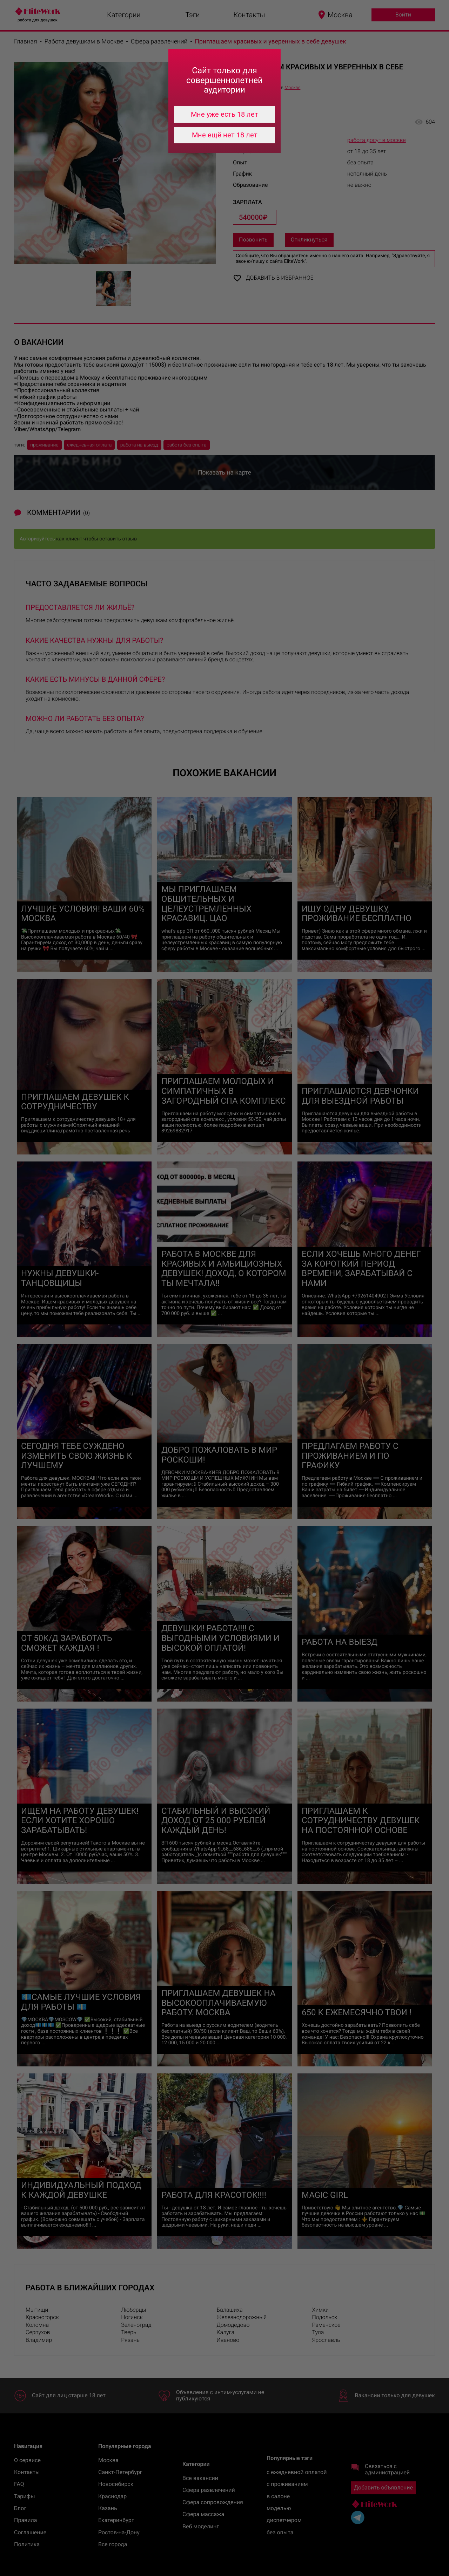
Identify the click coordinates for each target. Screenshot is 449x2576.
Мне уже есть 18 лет (224, 114)
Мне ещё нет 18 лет (224, 135)
